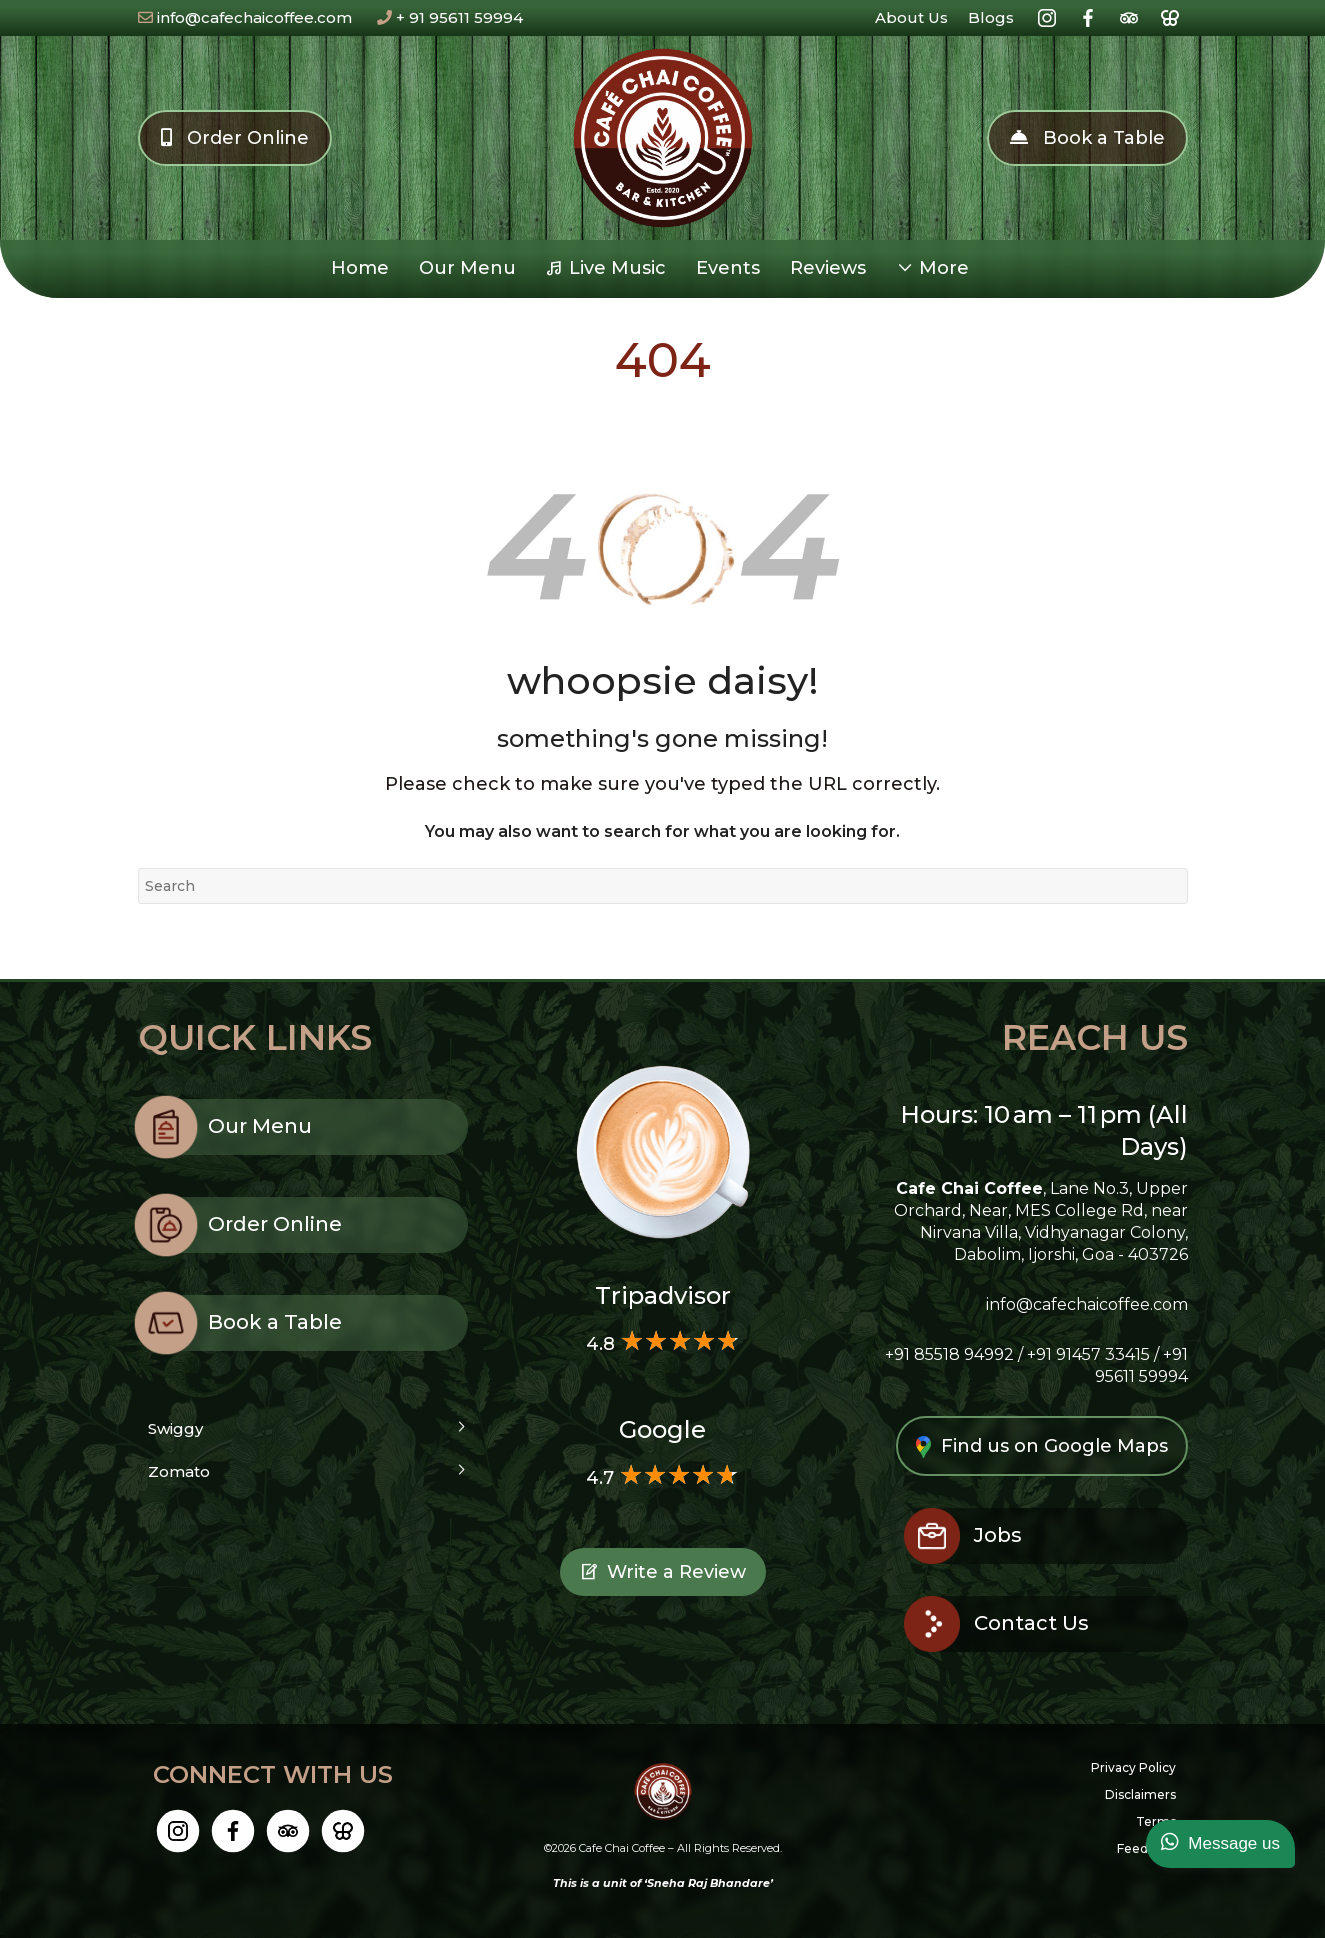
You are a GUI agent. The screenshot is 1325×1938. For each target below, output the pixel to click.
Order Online (235, 138)
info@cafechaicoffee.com (245, 17)
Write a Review (663, 1575)
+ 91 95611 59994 (450, 17)
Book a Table (1087, 138)
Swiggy (175, 1428)
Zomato (179, 1471)
